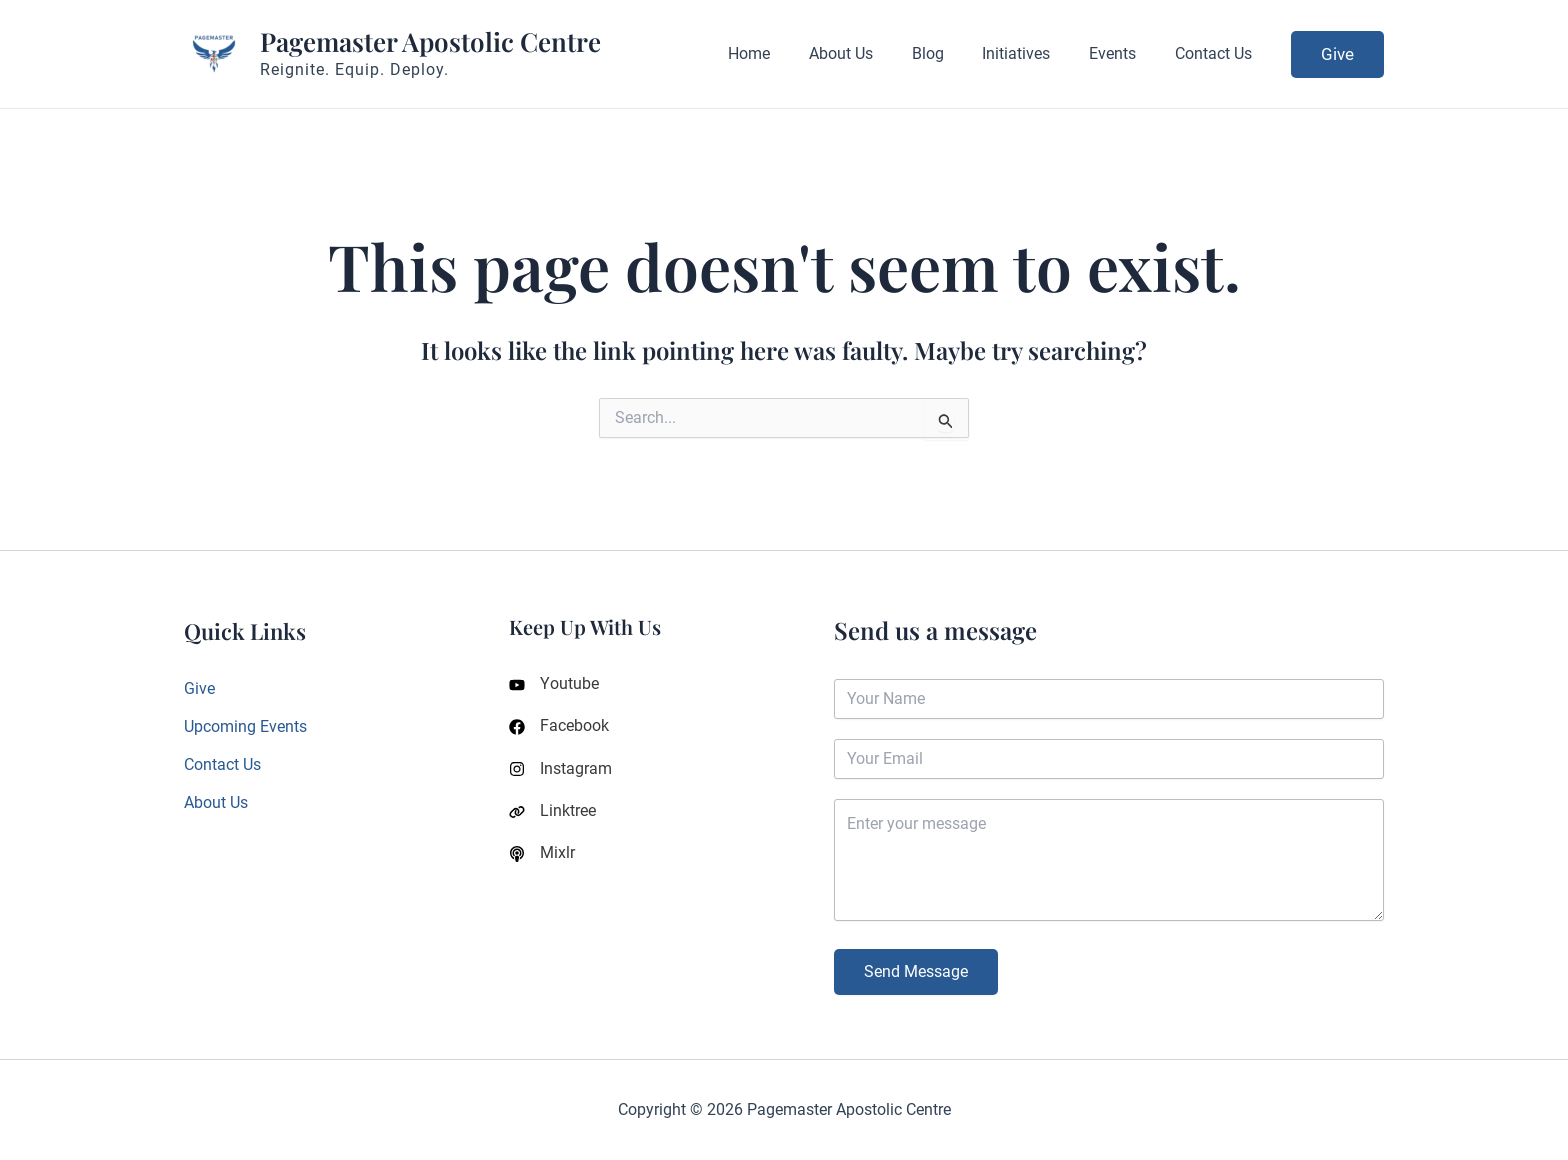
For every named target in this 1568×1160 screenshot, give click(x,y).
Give (199, 688)
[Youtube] (553, 685)
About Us (216, 803)
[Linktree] (552, 815)
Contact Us (222, 765)
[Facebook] (559, 728)
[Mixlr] (542, 858)
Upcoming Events (245, 726)
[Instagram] (560, 772)
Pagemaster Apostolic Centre (430, 41)
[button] (1337, 54)
